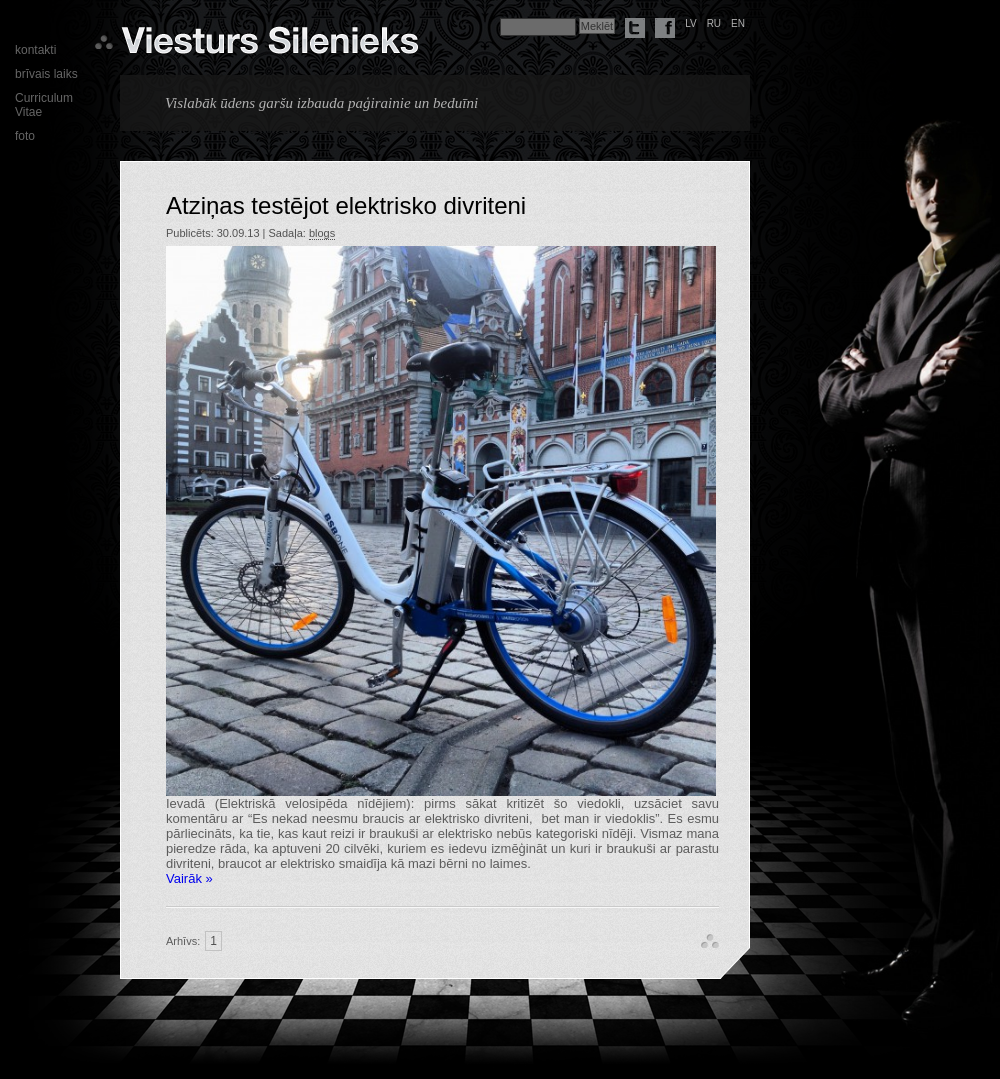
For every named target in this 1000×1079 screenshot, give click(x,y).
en (738, 23)
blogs (322, 233)
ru (714, 23)
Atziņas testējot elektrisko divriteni (346, 205)
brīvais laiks (46, 74)
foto (25, 136)
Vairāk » (189, 878)
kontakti (35, 50)
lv (691, 23)
